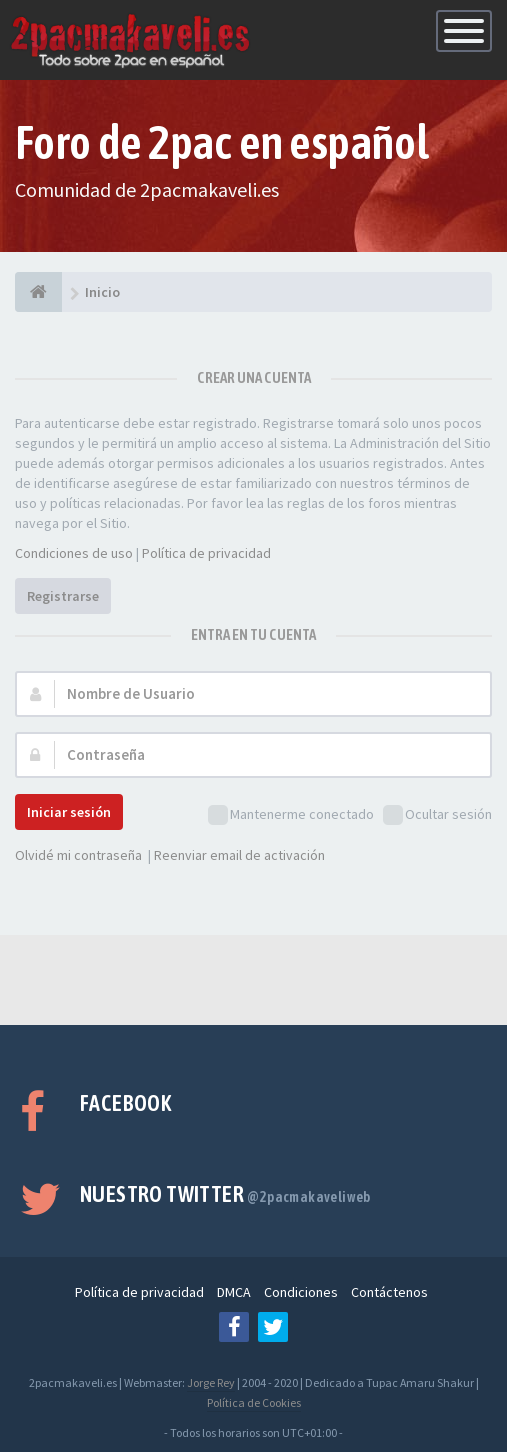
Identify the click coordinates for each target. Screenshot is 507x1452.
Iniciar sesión (69, 812)
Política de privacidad (206, 553)
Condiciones (301, 1292)
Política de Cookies (254, 1402)
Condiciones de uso (74, 553)
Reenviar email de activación (239, 855)
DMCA (234, 1292)
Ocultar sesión (437, 815)
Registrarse (63, 596)
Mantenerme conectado (291, 815)
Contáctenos (389, 1292)
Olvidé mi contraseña (78, 855)
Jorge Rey (211, 1382)
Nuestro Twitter (225, 1194)
